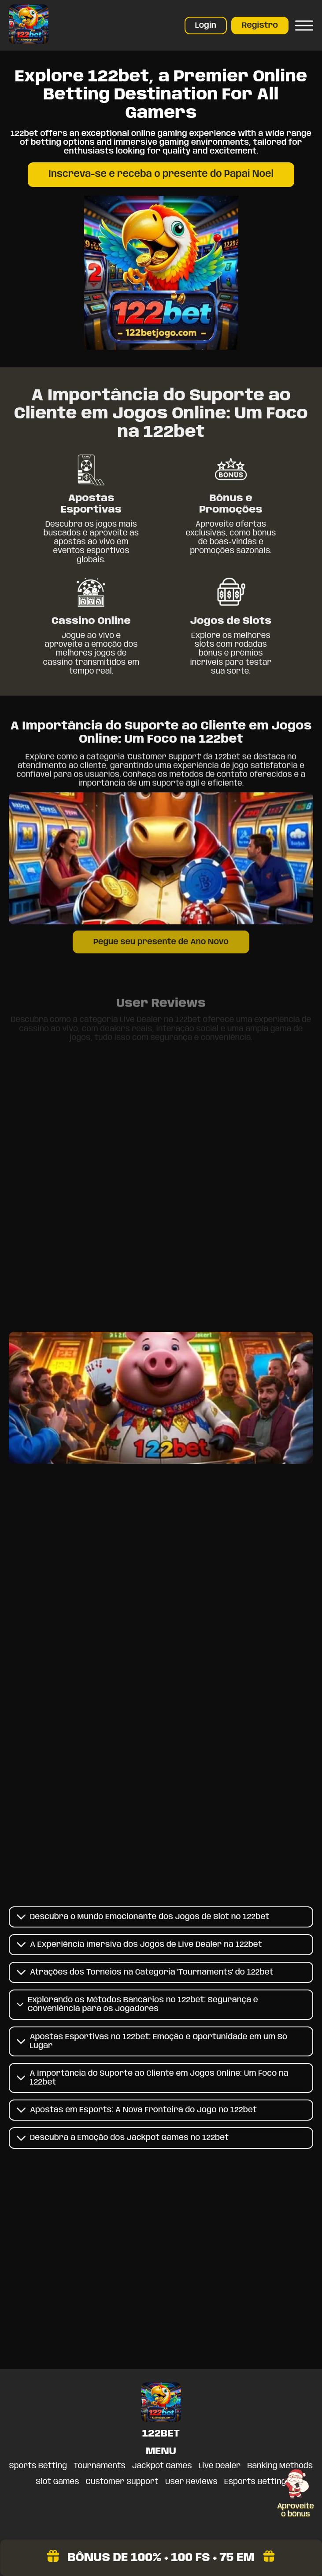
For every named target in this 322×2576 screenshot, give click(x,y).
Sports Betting (38, 2466)
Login (205, 25)
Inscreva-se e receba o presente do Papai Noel (161, 174)
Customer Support (122, 2482)
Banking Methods (280, 2466)
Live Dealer (220, 2466)
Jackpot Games (162, 2466)
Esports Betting (255, 2482)
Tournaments (100, 2466)
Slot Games (57, 2482)
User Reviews (191, 2482)
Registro (260, 25)
